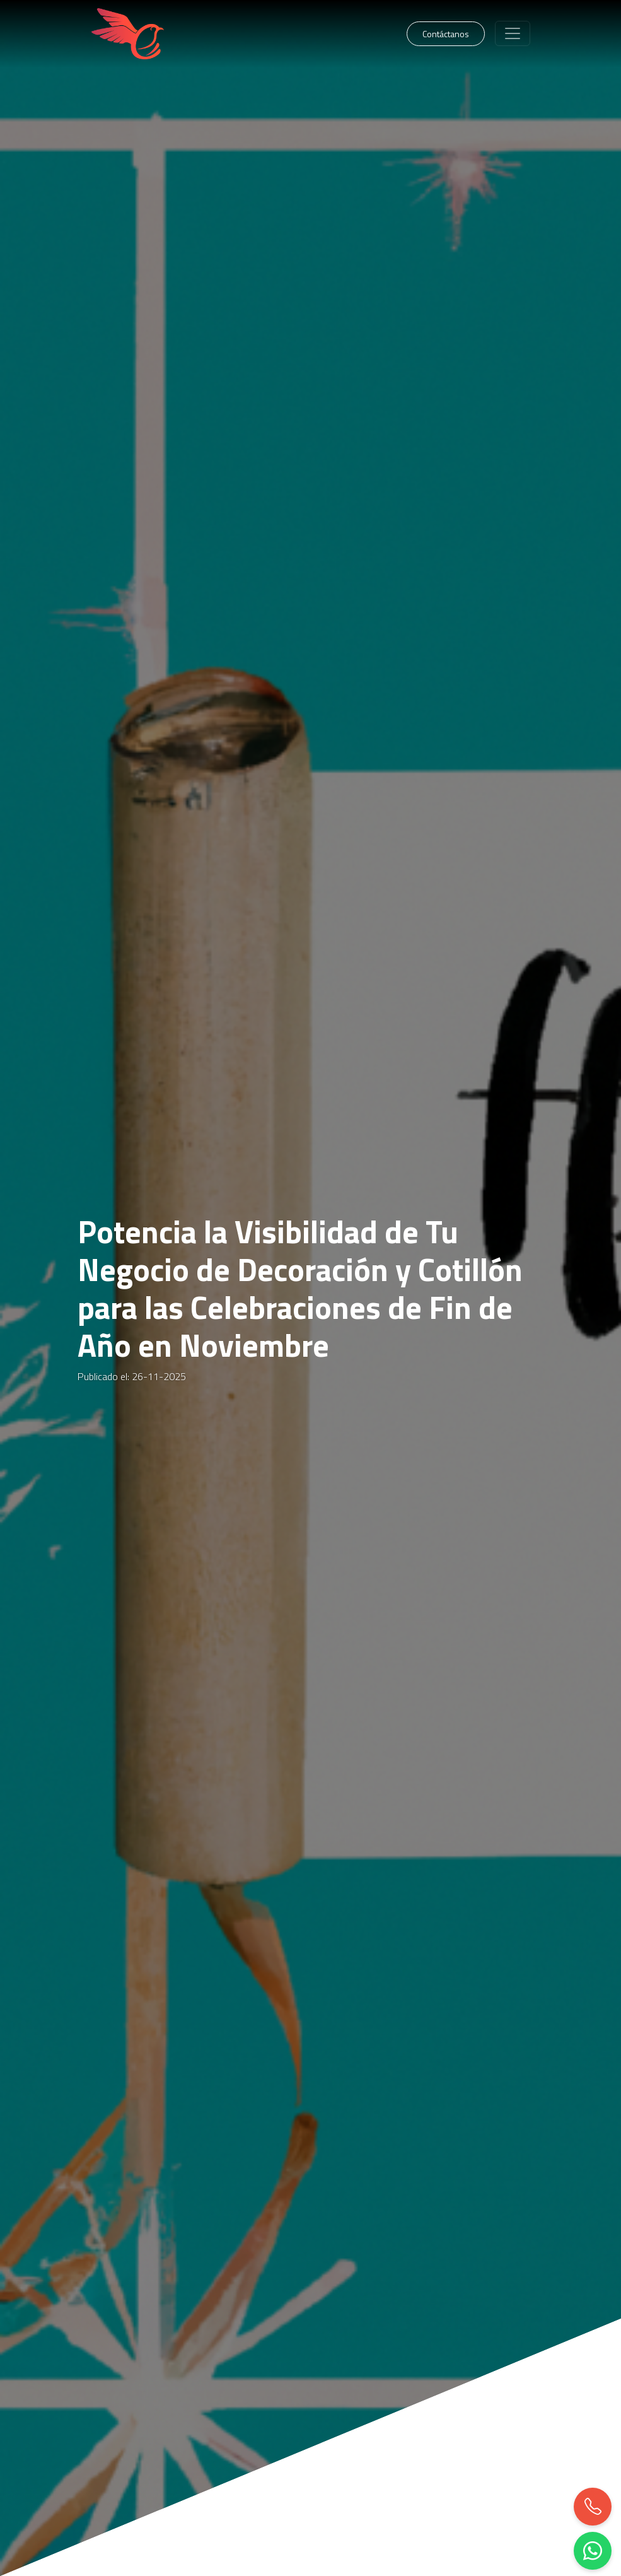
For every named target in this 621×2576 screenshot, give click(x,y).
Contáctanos (445, 33)
